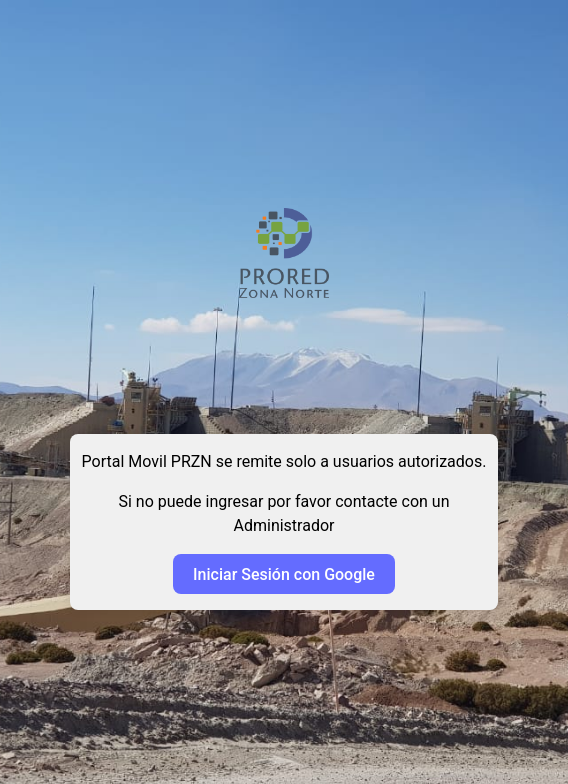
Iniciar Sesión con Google (284, 574)
